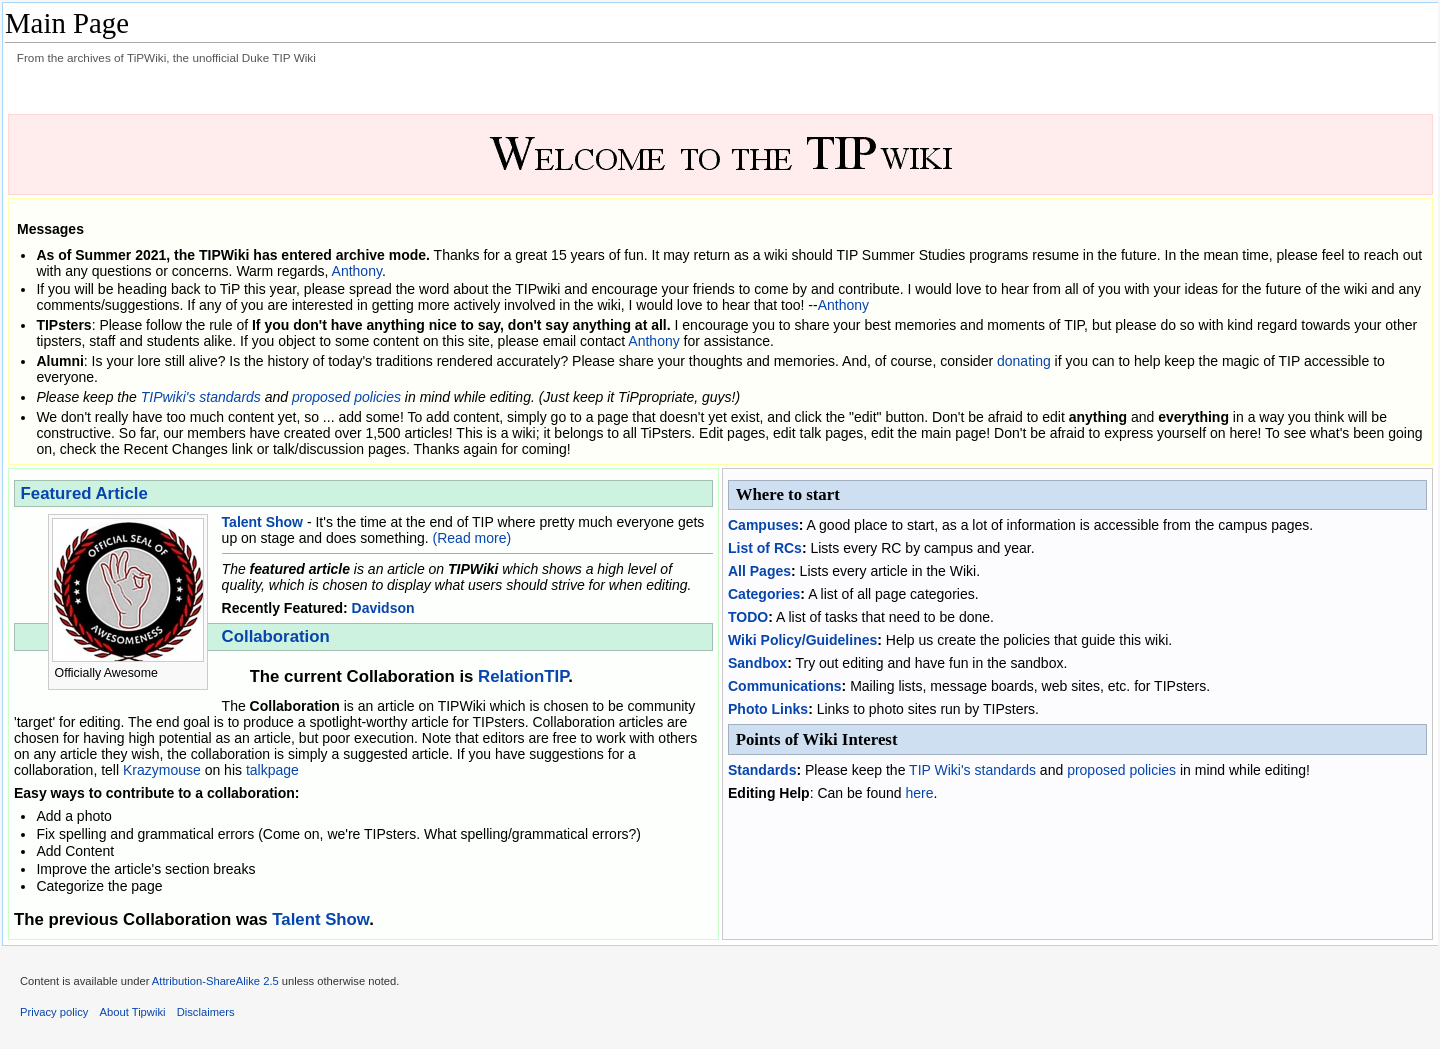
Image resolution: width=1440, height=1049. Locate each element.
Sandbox (757, 663)
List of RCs (765, 548)
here (919, 793)
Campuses (763, 525)
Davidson (383, 608)
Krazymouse (162, 770)
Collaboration (276, 636)
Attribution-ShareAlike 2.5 (215, 981)
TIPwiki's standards (201, 397)
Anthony (357, 271)
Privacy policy (54, 1012)
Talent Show (262, 522)
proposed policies (346, 397)
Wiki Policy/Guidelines (802, 640)
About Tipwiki (133, 1012)
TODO (748, 617)
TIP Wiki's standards (972, 770)
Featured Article (84, 493)
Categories (764, 594)
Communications (785, 686)
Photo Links (768, 709)
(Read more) (472, 538)
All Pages (759, 571)
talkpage (272, 770)
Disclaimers (206, 1012)
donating (1024, 361)
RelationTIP (523, 676)
